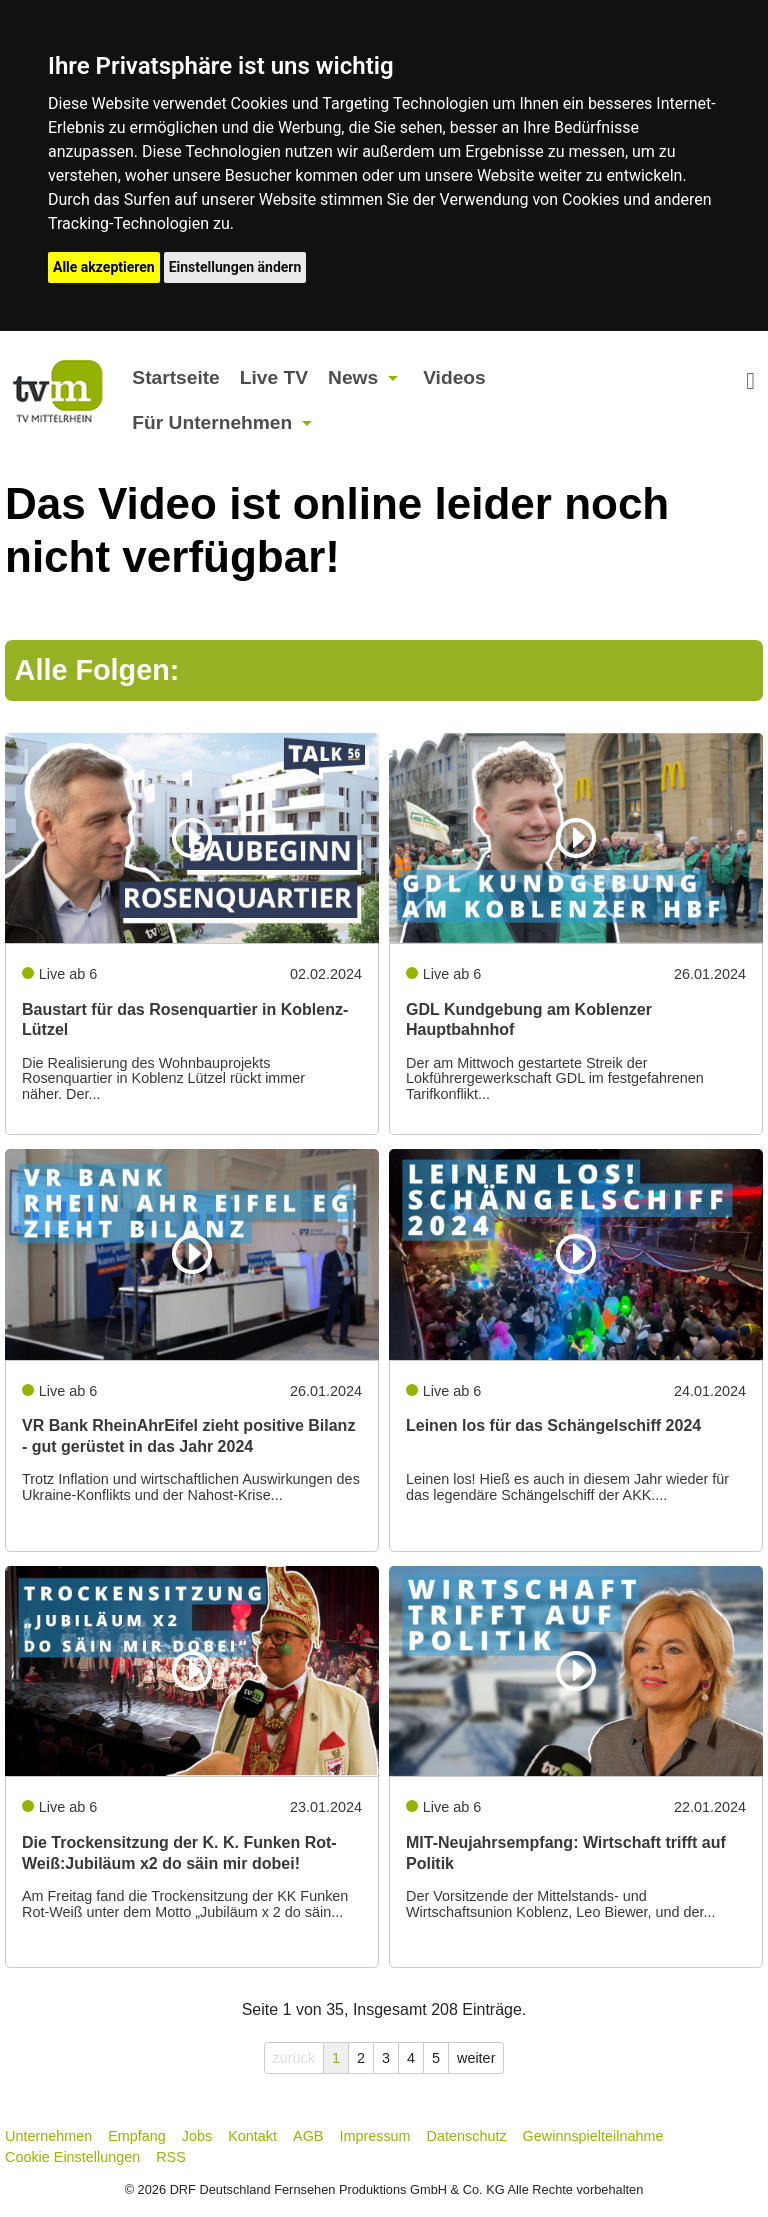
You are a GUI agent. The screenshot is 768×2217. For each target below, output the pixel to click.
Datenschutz (467, 2136)
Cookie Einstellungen (72, 2157)
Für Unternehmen (212, 422)
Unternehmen (48, 2136)
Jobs (197, 2136)
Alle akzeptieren (104, 267)
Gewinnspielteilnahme (593, 2136)
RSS (171, 2157)
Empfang (137, 2136)
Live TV (274, 377)
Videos (454, 377)
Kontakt (252, 2136)
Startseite (175, 377)
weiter (476, 2058)
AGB (308, 2136)
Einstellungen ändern (235, 267)
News (353, 377)
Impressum (374, 2136)
